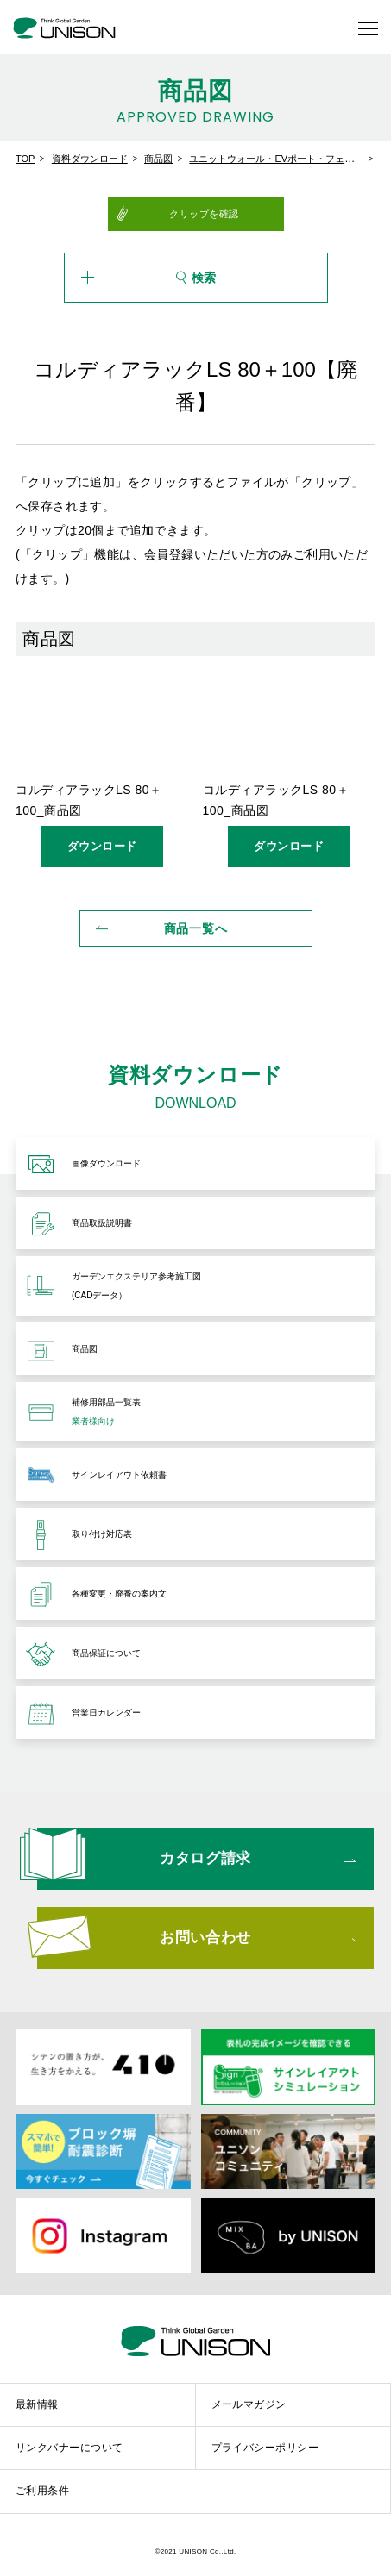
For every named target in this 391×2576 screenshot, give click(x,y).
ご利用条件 (42, 2491)
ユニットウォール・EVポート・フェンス (276, 158)
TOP (25, 158)
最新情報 (37, 2404)
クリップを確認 (204, 214)
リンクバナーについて (69, 2448)
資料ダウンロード (90, 158)
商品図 (158, 158)
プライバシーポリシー (265, 2448)
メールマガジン (249, 2404)
